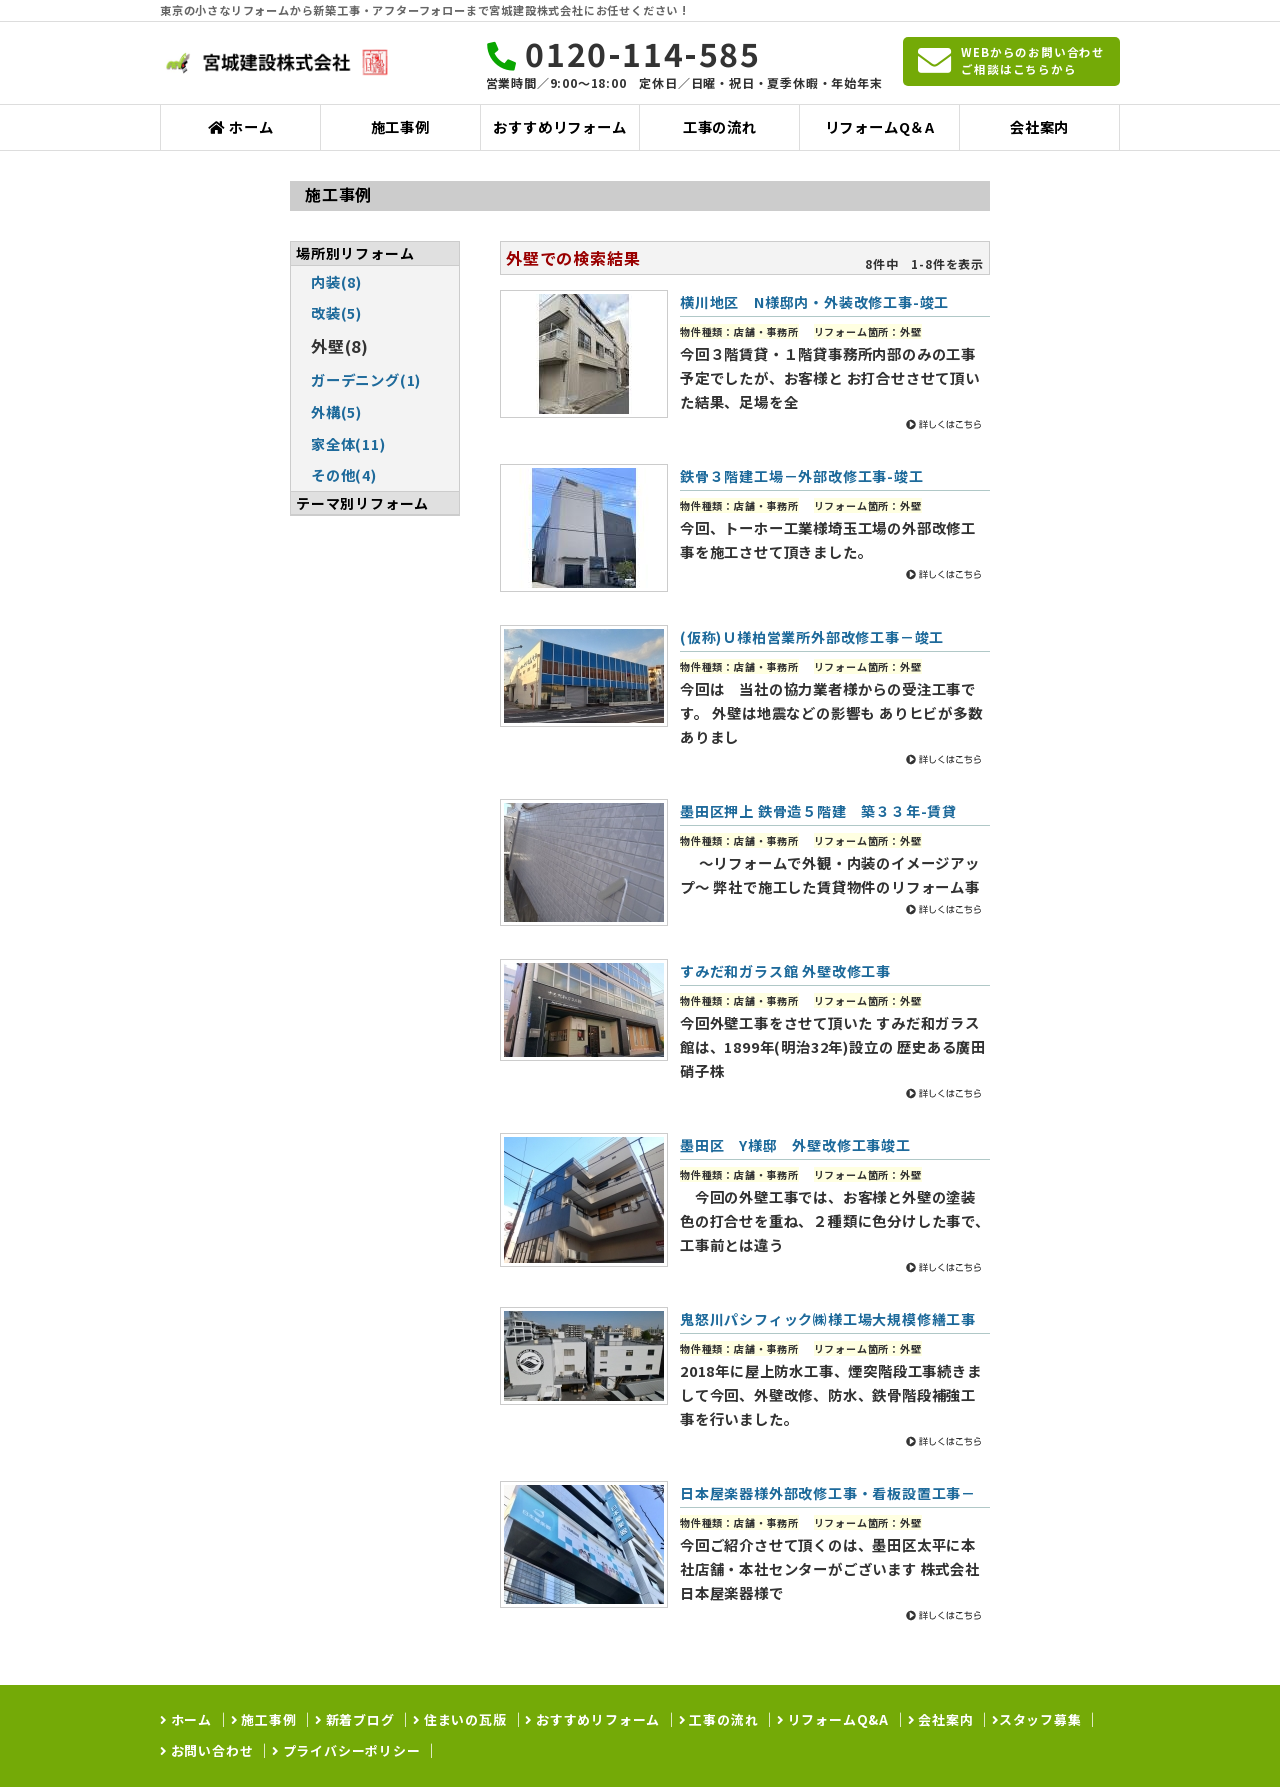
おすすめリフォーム (559, 126)
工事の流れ (720, 126)
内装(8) (336, 281)
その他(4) (344, 474)
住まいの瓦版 (463, 1719)
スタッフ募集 (1040, 1719)
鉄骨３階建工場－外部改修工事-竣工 (802, 476)
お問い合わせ (210, 1750)
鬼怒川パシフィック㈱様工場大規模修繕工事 (828, 1319)
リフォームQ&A (836, 1719)
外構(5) (336, 411)
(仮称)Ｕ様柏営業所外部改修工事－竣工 (812, 637)
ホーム (240, 126)
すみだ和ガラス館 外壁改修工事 (785, 971)
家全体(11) (348, 443)
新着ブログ (358, 1719)
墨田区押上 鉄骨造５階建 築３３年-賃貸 (818, 811)
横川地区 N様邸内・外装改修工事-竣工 (814, 302)
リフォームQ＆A (880, 126)
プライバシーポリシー (350, 1750)
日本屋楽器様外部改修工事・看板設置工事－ (828, 1493)
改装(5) (336, 312)
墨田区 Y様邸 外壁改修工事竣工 (795, 1145)
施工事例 (400, 126)
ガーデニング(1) (366, 379)
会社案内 (1039, 126)
